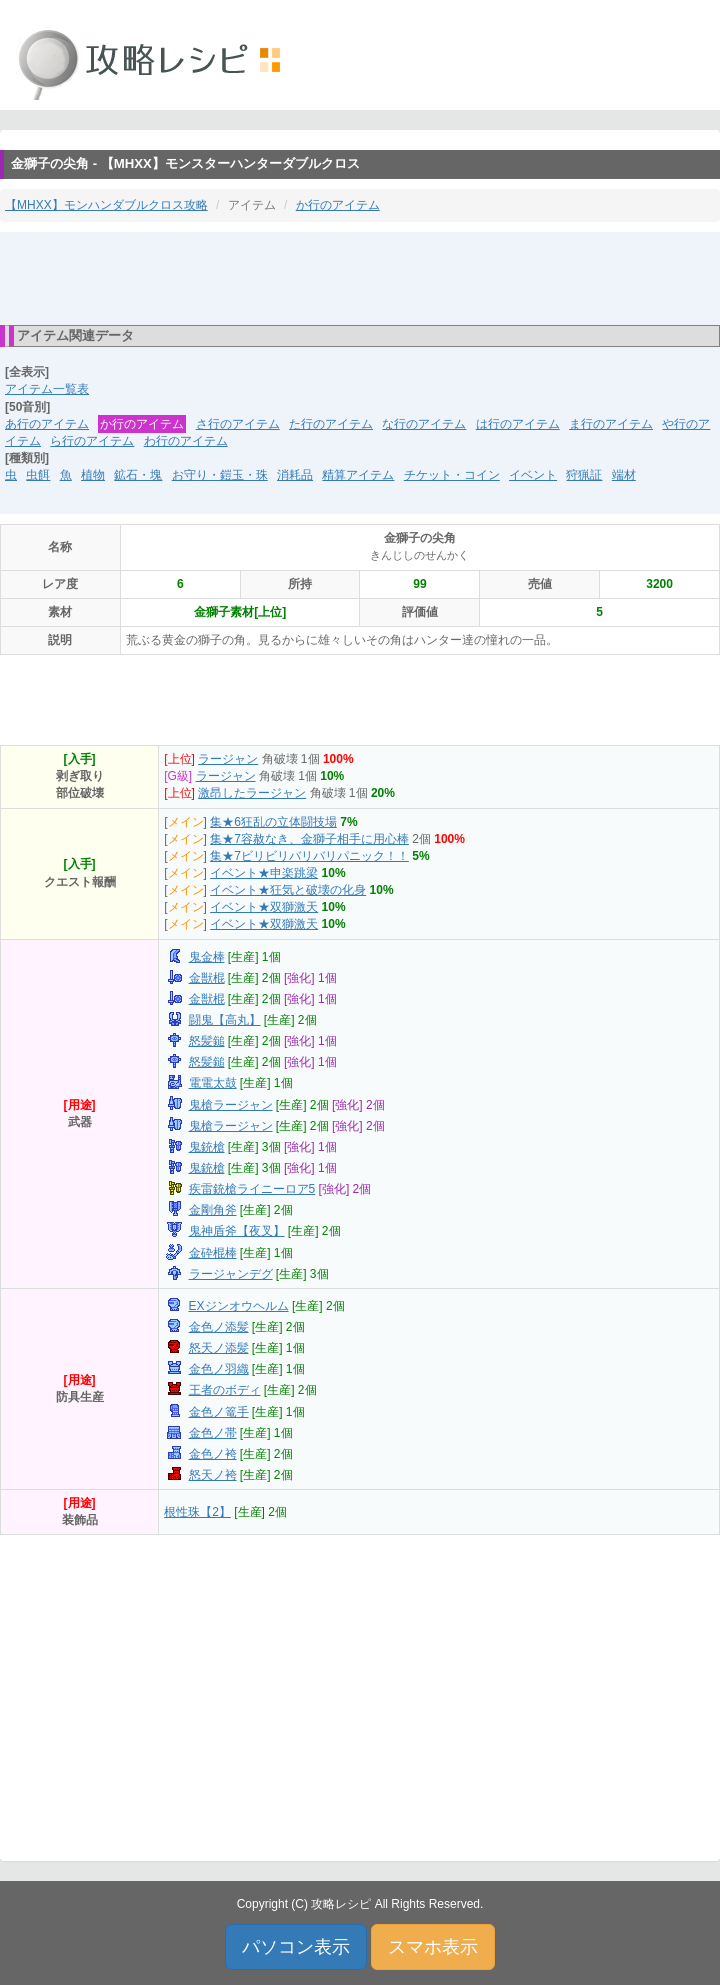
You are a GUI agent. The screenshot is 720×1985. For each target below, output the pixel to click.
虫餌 (38, 475)
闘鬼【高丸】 (225, 1020)
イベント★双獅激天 (264, 907)
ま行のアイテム (611, 424)
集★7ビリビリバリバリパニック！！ (309, 856)
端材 (624, 475)
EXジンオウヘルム (239, 1306)
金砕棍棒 (213, 1253)
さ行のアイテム (238, 424)
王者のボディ (225, 1390)
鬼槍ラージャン (231, 1105)
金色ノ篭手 (219, 1412)
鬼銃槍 (207, 1147)
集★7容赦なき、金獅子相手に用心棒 (309, 839)
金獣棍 (207, 978)
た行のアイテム (331, 424)
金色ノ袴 (213, 1454)
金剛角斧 (213, 1210)
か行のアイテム (338, 205)
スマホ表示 (433, 1947)
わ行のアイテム (186, 441)
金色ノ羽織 (219, 1369)
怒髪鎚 (207, 1041)
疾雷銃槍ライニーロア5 (252, 1189)
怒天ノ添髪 (219, 1348)
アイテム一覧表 (47, 389)
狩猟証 (584, 475)
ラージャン (228, 759)
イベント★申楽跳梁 (264, 873)
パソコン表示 (296, 1947)
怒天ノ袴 (213, 1475)
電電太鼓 (213, 1083)
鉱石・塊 (138, 475)
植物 (93, 475)
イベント (533, 475)
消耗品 (295, 475)
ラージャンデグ (231, 1274)
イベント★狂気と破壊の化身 (288, 890)
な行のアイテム (424, 424)
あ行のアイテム (47, 424)
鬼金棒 (207, 957)
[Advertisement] (360, 277)
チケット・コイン (452, 475)
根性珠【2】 (197, 1512)
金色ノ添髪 (219, 1327)
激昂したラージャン (252, 793)
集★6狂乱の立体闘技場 (273, 822)
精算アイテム (358, 475)
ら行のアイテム (92, 441)
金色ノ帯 (213, 1433)
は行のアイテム (518, 424)
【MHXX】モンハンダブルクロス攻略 (106, 205)
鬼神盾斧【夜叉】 (237, 1231)
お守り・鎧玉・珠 (220, 475)
